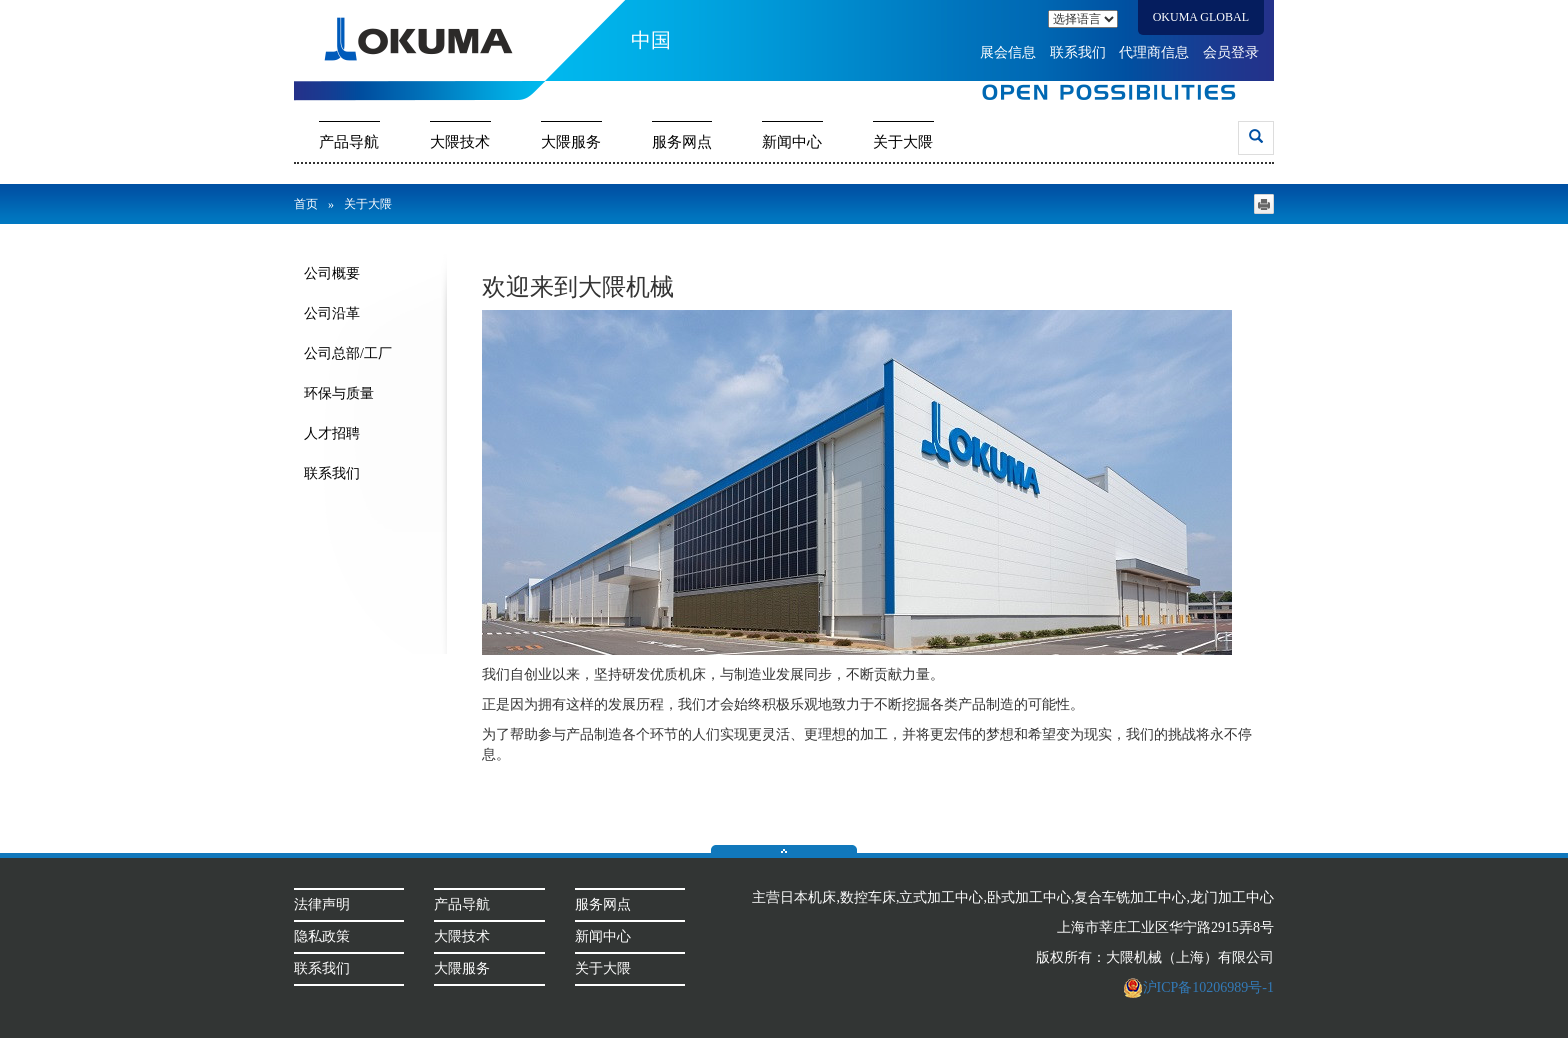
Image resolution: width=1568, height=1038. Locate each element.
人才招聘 (332, 433)
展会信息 (1008, 52)
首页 (306, 204)
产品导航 (349, 142)
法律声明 (322, 904)
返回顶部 (784, 849)
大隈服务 (571, 142)
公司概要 (332, 273)
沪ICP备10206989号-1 (1198, 987)
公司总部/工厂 (348, 353)
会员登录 (1231, 52)
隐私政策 (322, 936)
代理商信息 (1154, 52)
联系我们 (1078, 52)
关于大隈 (903, 142)
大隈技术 (460, 142)
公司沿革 (332, 313)
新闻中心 (792, 142)
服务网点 (682, 142)
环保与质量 (339, 393)
